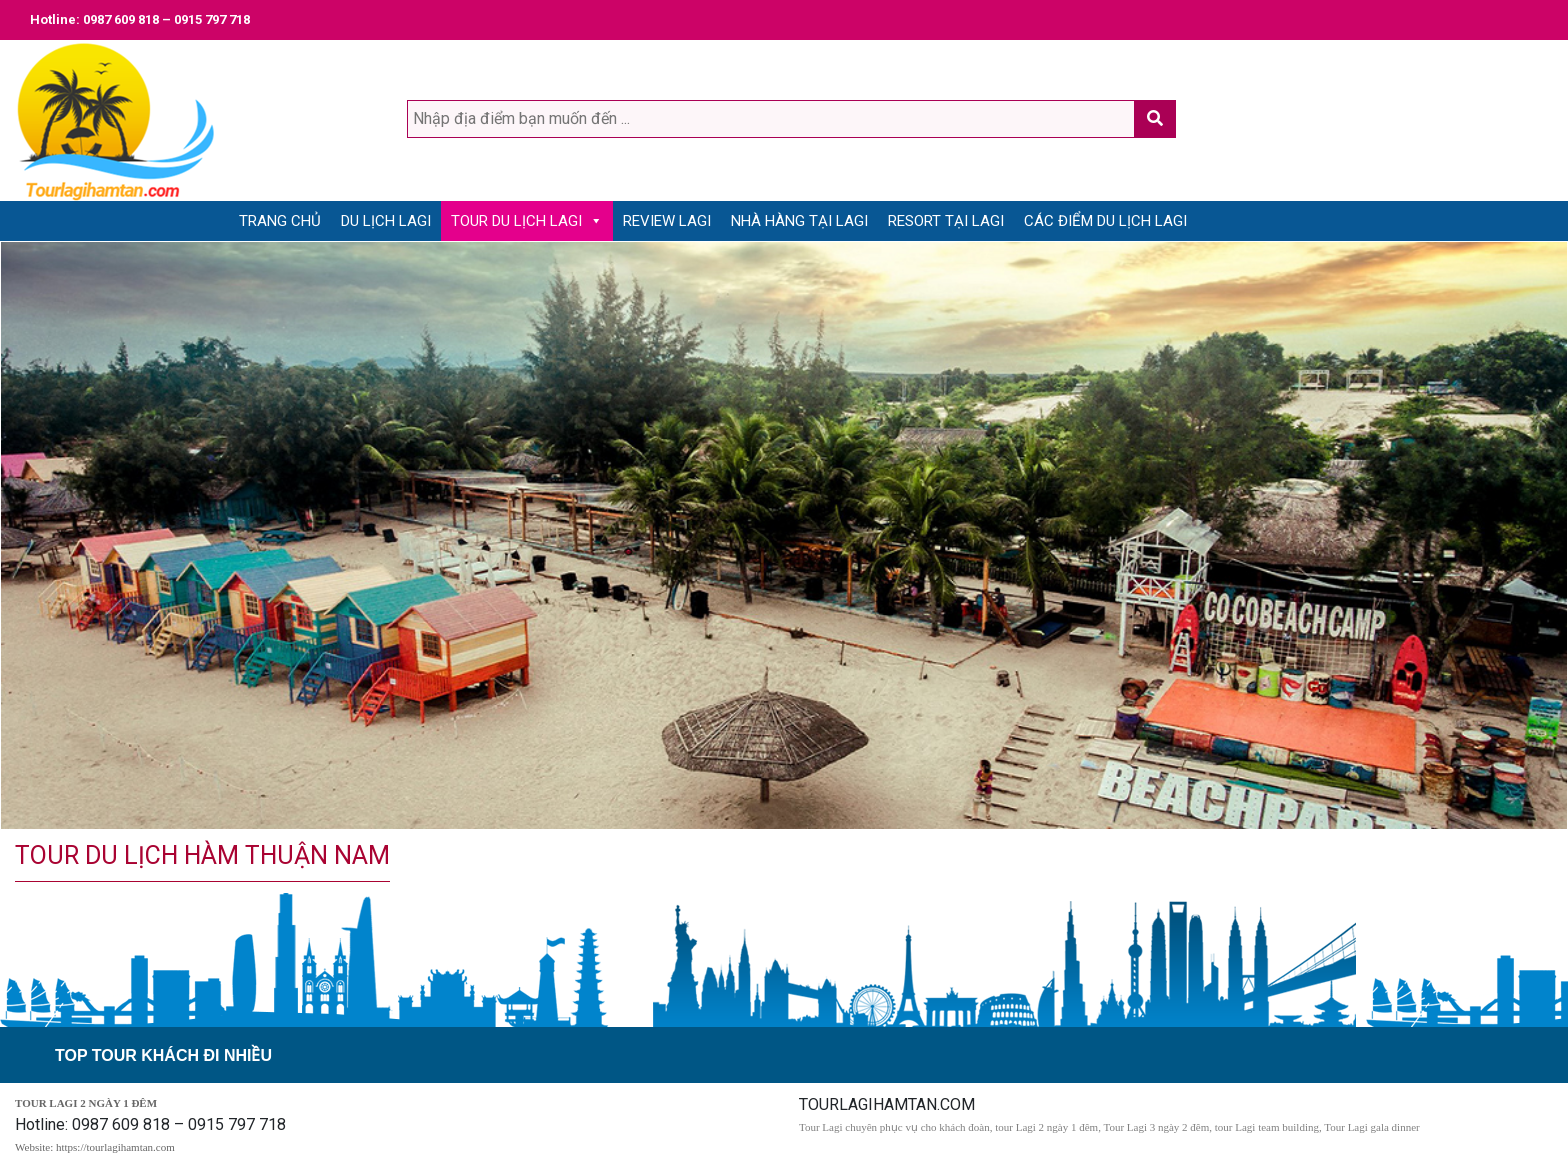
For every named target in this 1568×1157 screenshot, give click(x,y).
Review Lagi (667, 221)
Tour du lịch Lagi (516, 221)
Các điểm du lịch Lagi (1105, 221)
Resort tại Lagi (946, 221)
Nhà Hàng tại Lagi (799, 221)
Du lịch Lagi (386, 221)
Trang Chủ (280, 221)
